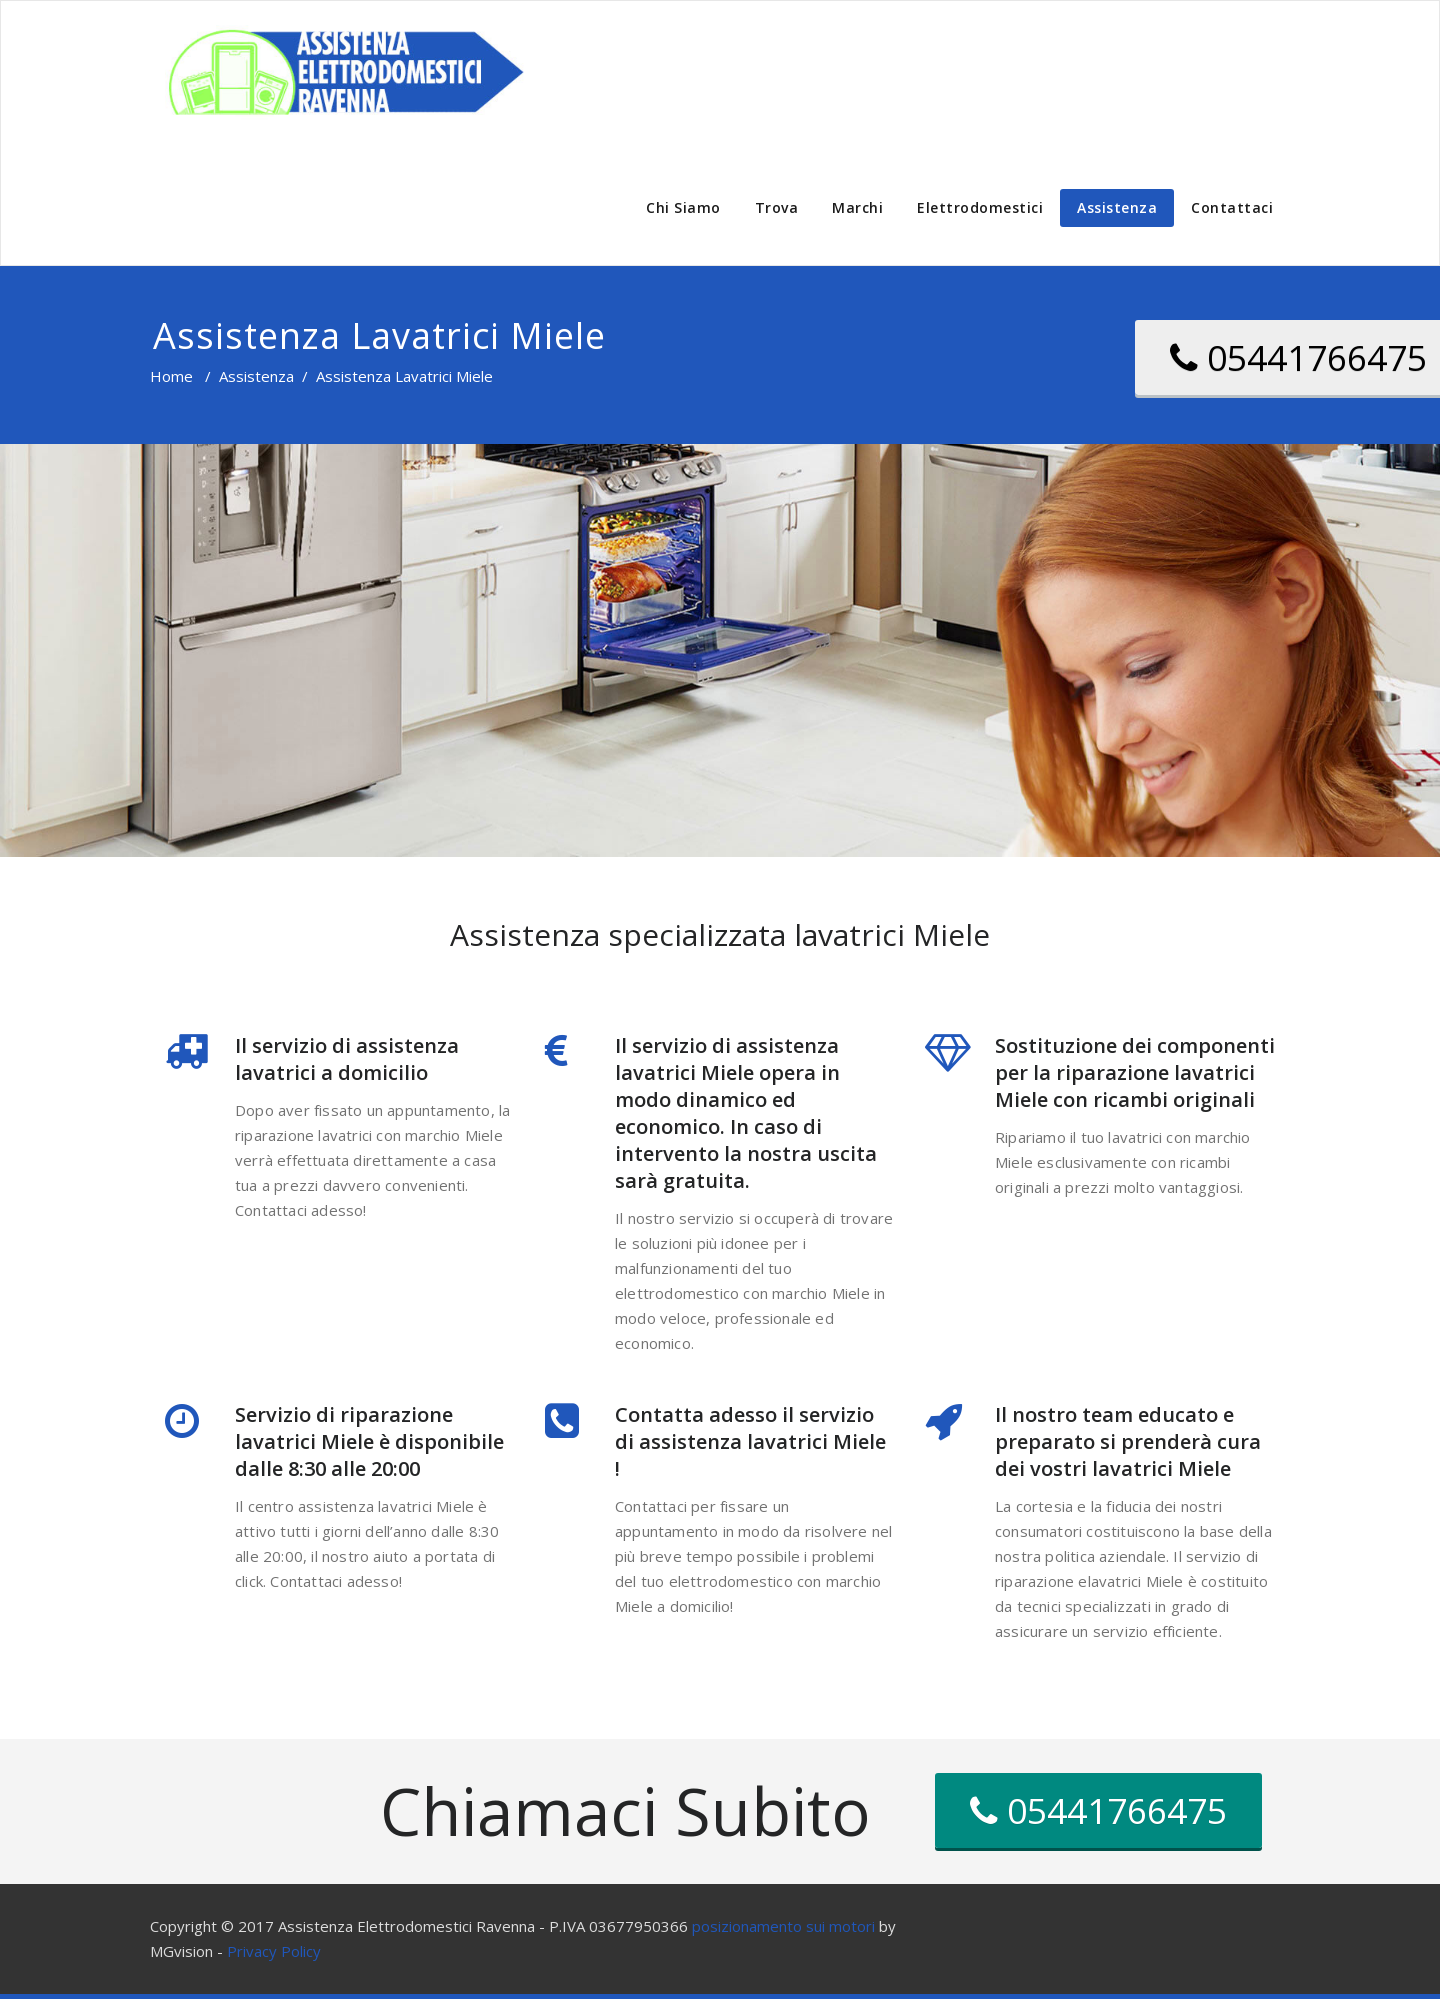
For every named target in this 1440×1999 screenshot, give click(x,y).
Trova (777, 207)
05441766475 (1098, 1810)
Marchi (857, 207)
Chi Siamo (683, 207)
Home (171, 376)
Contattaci (1232, 207)
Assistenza (1117, 207)
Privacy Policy (274, 1951)
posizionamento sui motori (783, 1926)
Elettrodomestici (980, 207)
